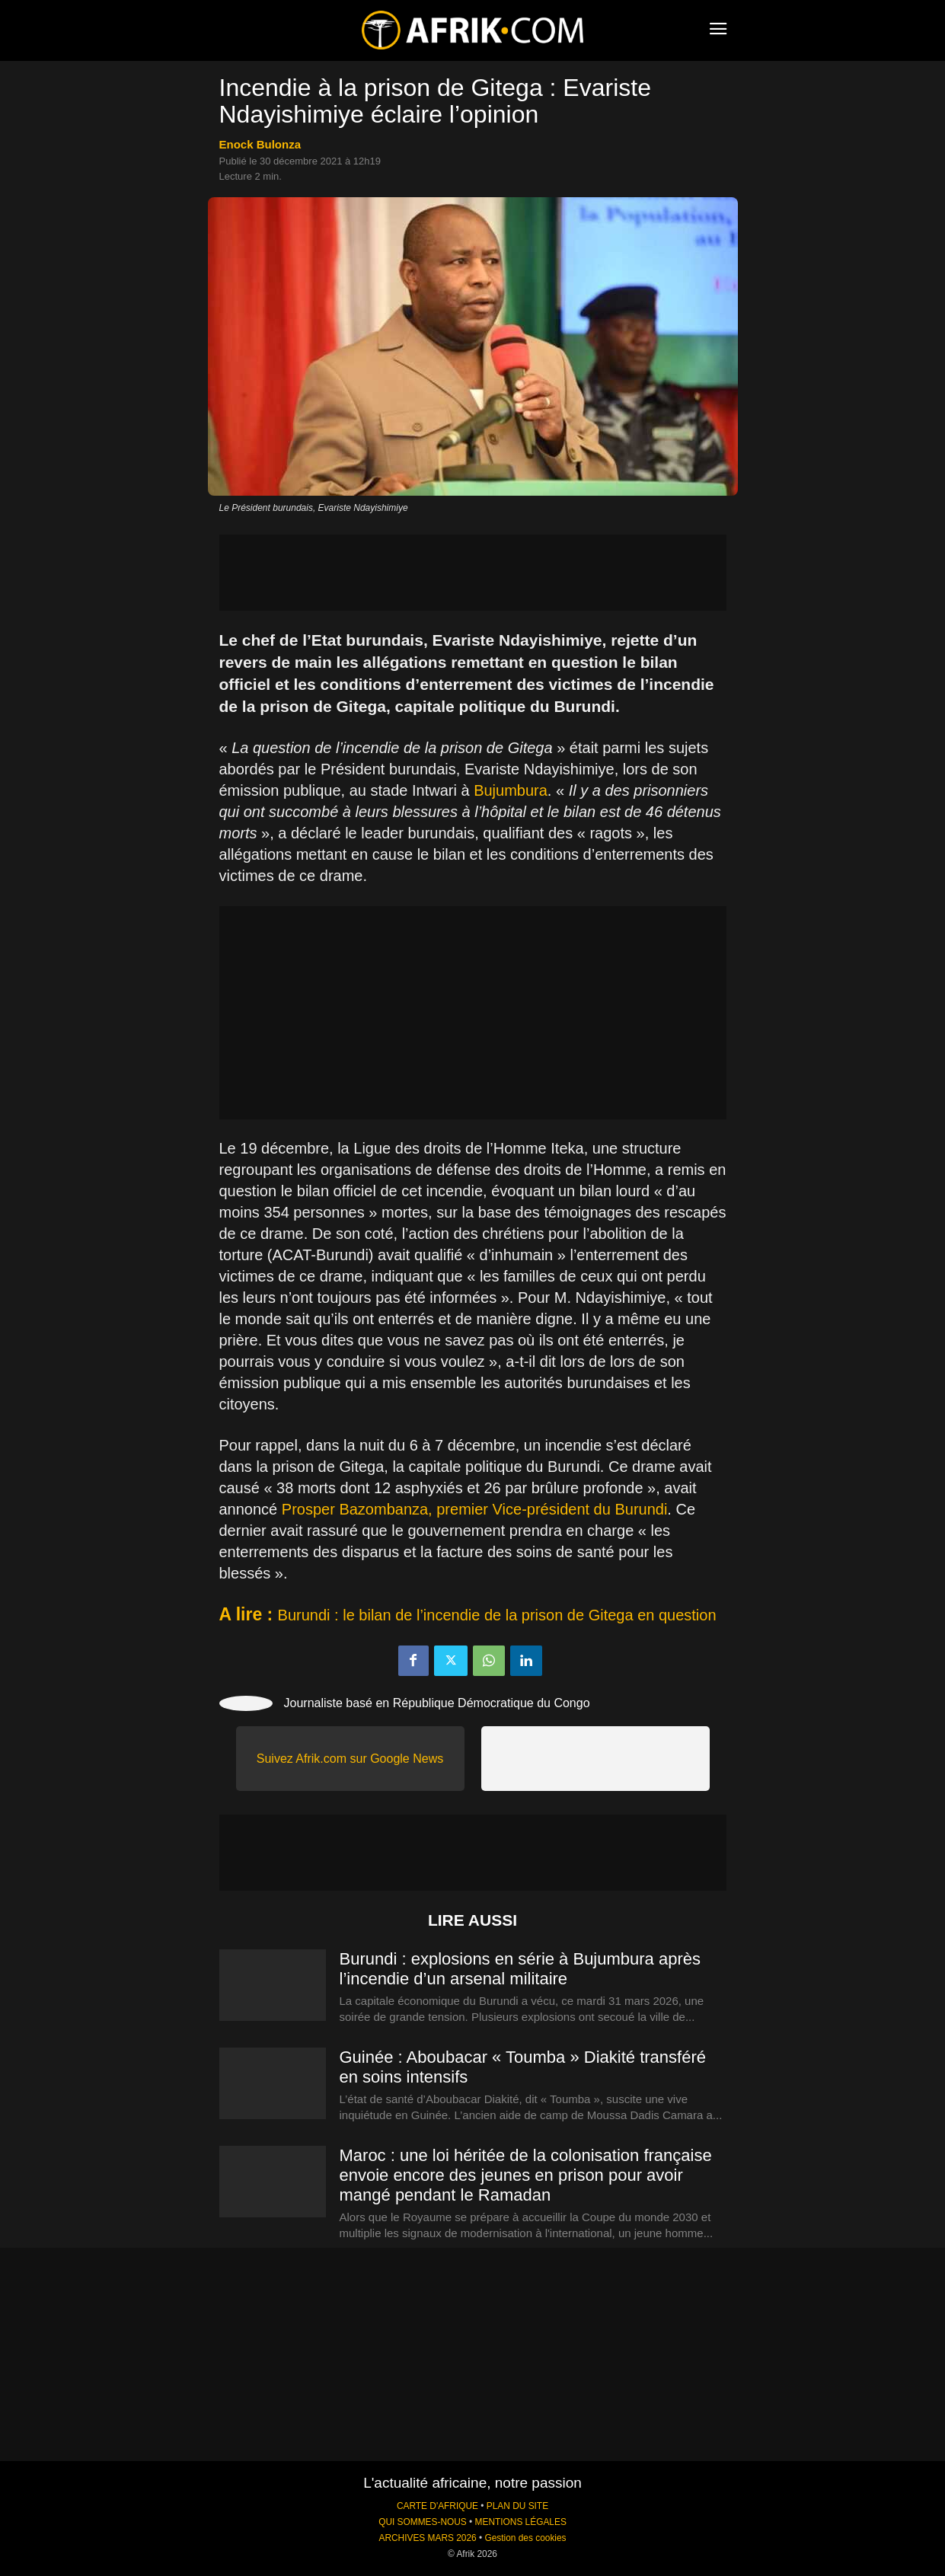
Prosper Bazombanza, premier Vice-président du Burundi (475, 1509)
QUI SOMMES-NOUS (422, 2522)
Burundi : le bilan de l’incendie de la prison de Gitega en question (497, 1615)
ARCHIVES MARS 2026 (427, 2538)
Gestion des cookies (525, 2538)
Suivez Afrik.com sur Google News (350, 1758)
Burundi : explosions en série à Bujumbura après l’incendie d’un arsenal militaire (520, 1968)
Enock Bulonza (260, 144)
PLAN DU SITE (517, 2506)
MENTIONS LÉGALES (521, 2522)
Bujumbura (511, 790)
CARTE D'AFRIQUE (437, 2506)
